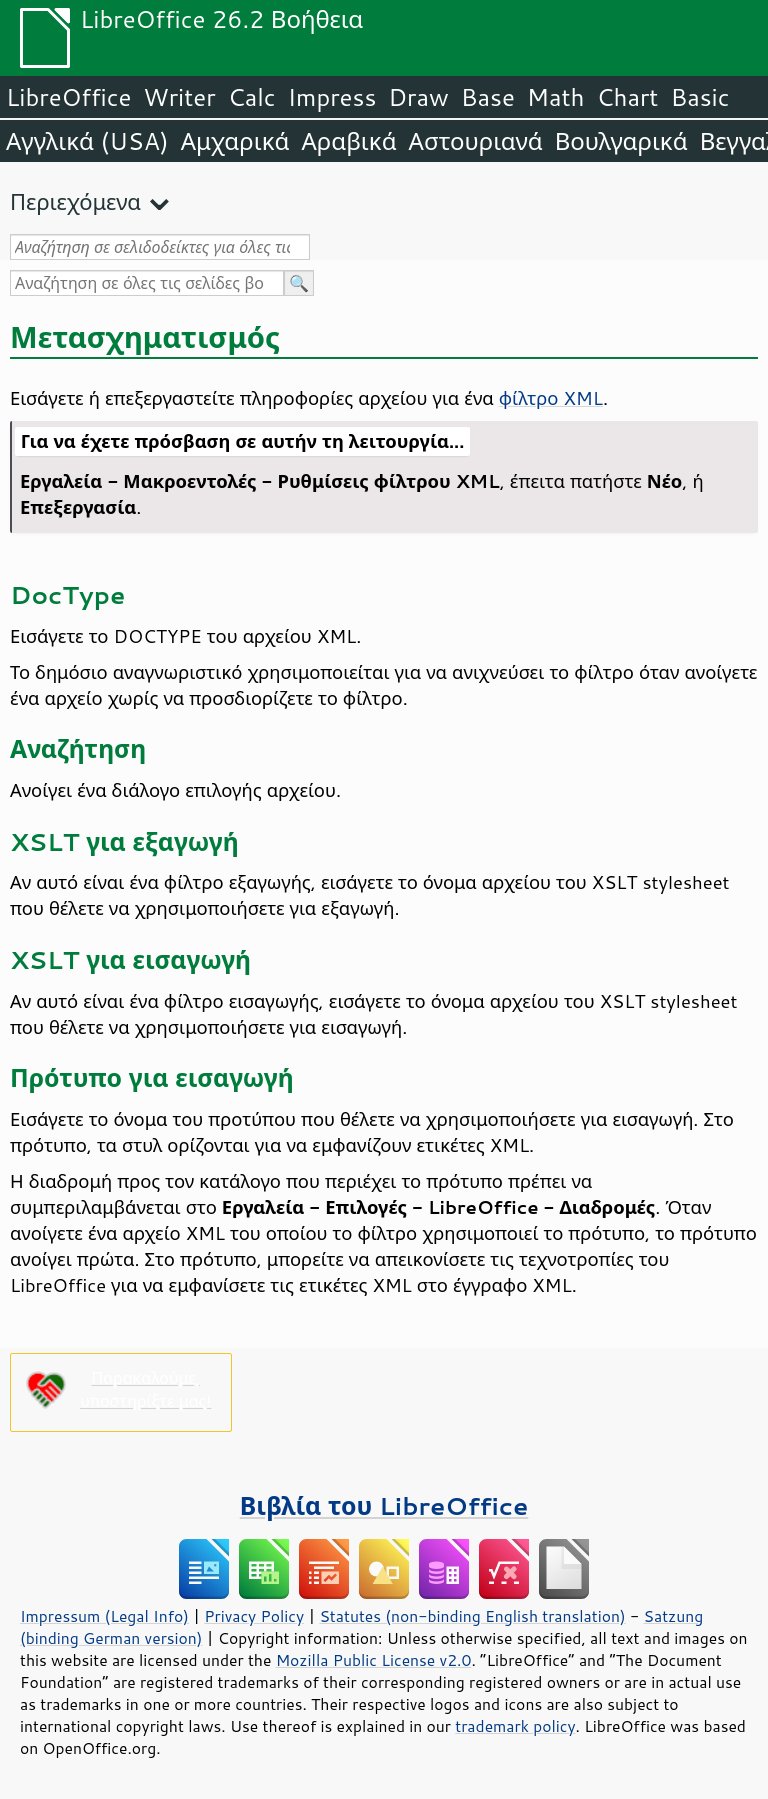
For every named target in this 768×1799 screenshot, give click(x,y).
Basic (699, 97)
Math (556, 97)
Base (488, 97)
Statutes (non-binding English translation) (472, 1616)
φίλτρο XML (551, 398)
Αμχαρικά (235, 141)
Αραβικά (348, 141)
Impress (332, 97)
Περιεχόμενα (75, 201)
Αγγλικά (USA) (87, 141)
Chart (627, 97)
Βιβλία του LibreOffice (384, 1505)
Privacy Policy (254, 1616)
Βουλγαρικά (621, 141)
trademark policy (515, 1726)
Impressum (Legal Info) (104, 1616)
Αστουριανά (476, 141)
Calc (252, 97)
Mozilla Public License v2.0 (374, 1660)
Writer (179, 97)
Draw (418, 97)
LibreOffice (68, 97)
